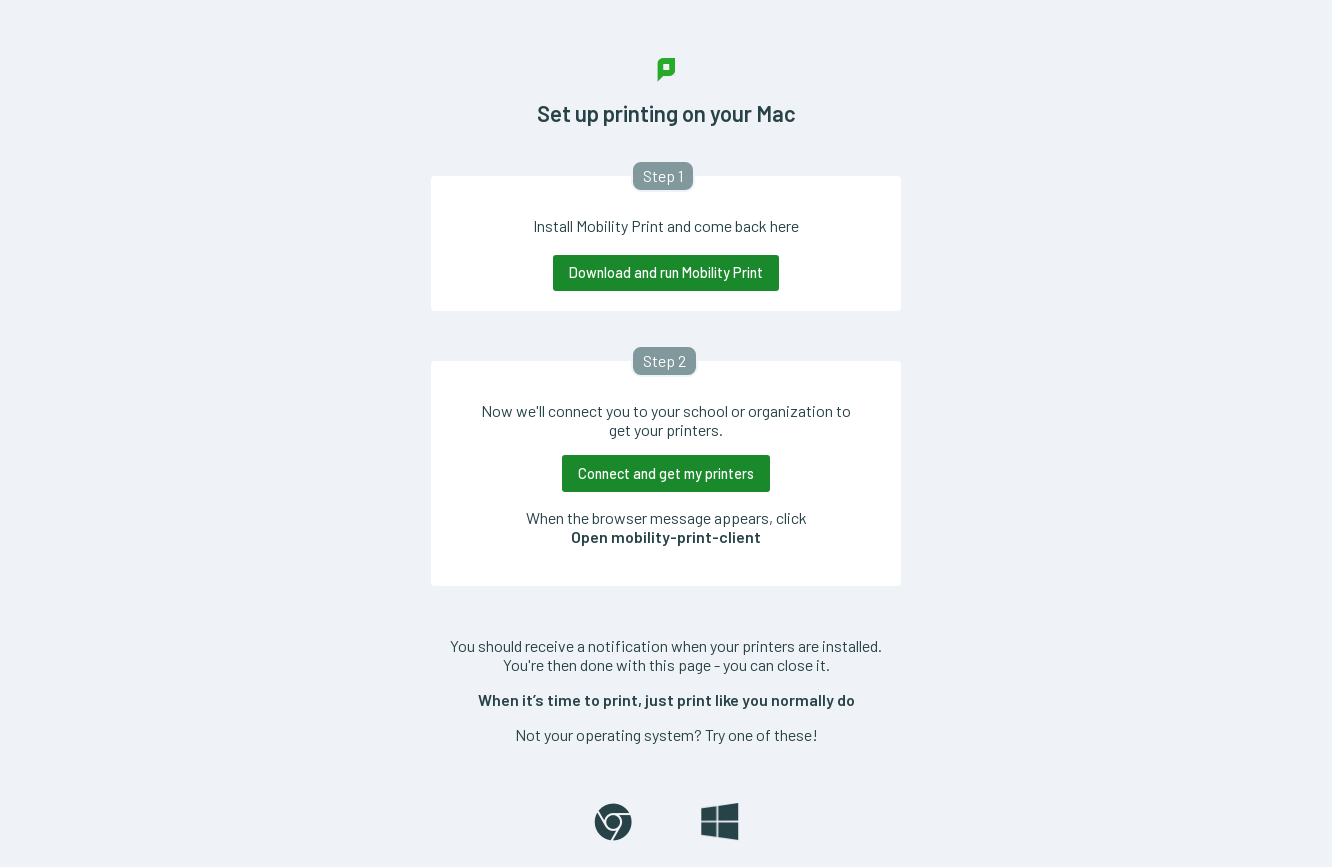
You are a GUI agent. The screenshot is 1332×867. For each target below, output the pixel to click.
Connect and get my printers (666, 473)
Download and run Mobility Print (666, 272)
